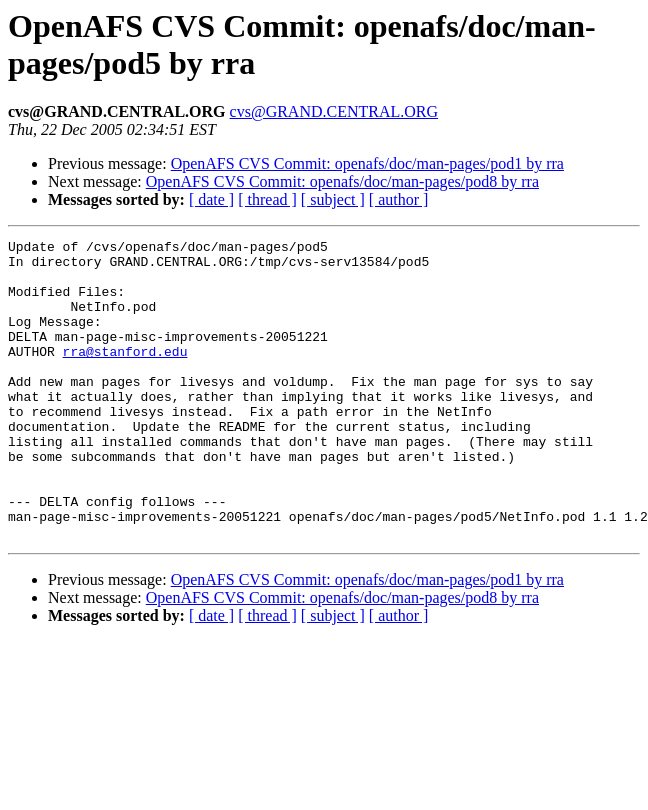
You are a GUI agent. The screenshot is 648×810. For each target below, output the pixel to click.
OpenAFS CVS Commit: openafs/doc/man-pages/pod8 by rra (342, 181)
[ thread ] (267, 199)
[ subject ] (333, 199)
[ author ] (399, 199)
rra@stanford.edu (125, 375)
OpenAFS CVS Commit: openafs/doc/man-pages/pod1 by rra (367, 163)
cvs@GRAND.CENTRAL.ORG (334, 111)
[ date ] (211, 199)
